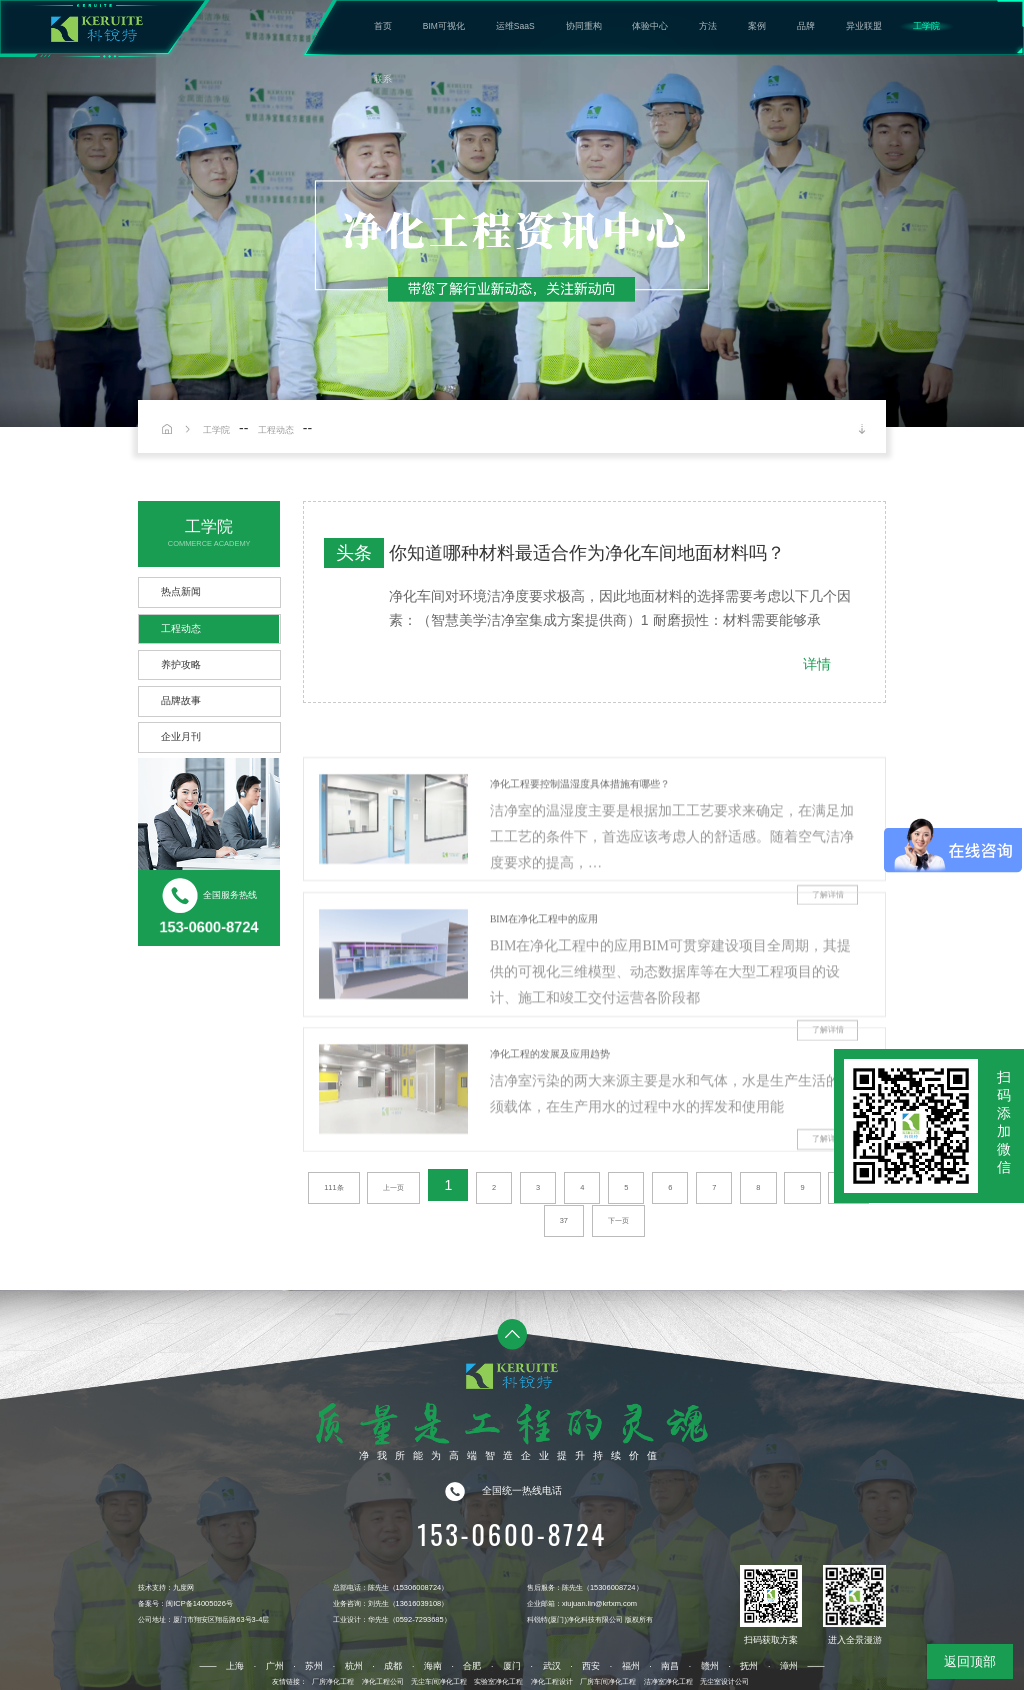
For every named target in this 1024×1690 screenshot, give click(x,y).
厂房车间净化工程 (608, 1681)
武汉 (552, 1666)
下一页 (618, 1220)
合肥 (472, 1666)
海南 (433, 1666)
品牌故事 (181, 700)
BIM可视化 (444, 26)
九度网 (183, 1587)
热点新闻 (181, 591)
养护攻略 (181, 664)
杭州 (354, 1666)
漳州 (789, 1666)
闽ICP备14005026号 (199, 1603)
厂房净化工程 (333, 1681)
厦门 (512, 1666)
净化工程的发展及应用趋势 (550, 1107)
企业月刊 (181, 736)
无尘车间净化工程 (439, 1681)
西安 (591, 1666)
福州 (631, 1666)
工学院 (926, 26)
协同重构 (584, 26)
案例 (757, 26)
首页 (383, 26)
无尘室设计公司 (724, 1681)
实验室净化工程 (498, 1681)
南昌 (670, 1666)
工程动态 (276, 430)
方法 (708, 26)
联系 (383, 79)
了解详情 (828, 1192)
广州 (275, 1666)
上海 (235, 1666)
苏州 (314, 1666)
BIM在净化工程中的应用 (544, 972)
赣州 (710, 1666)
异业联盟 (864, 26)
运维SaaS (515, 26)
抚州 (749, 1666)
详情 (817, 664)
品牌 (806, 26)
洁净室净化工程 (668, 1681)
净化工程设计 (552, 1681)
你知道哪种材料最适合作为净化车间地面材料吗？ (587, 553)
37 (564, 1220)
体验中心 (650, 26)
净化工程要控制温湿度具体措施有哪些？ (580, 836)
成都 (393, 1666)
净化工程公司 (383, 1681)
